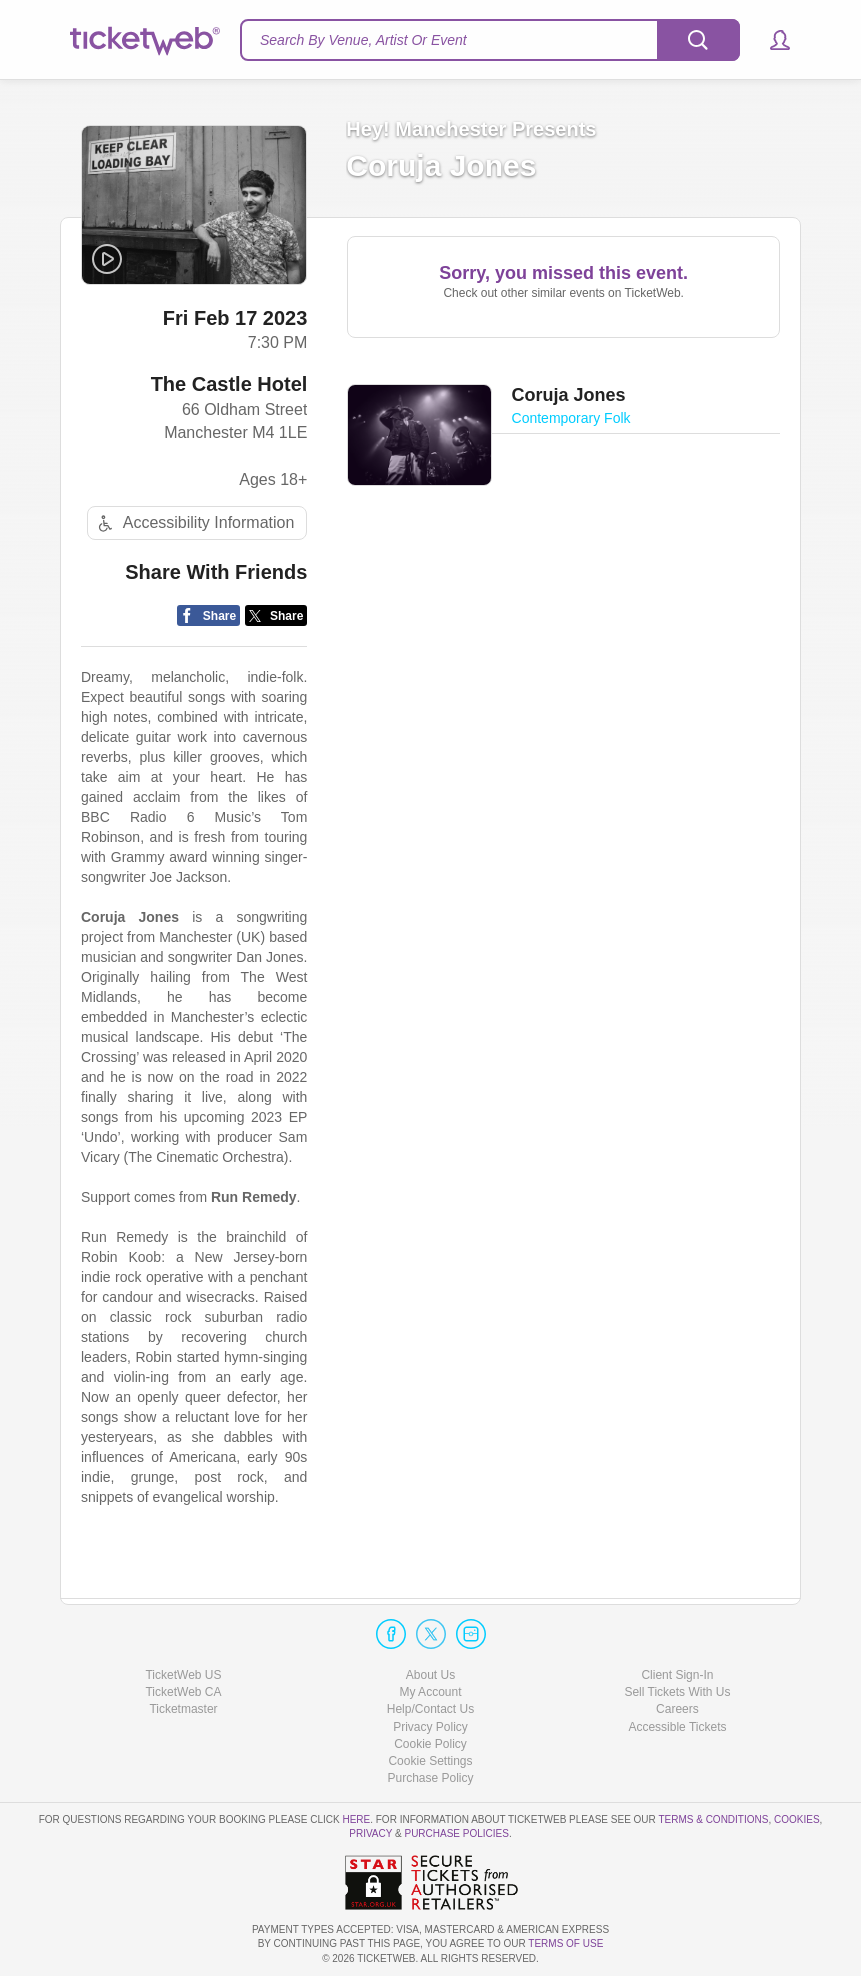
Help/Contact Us (430, 1709)
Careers (677, 1709)
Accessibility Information (194, 524)
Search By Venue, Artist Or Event (363, 40)
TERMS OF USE (565, 1943)
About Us (430, 1675)
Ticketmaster (183, 1709)
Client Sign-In (677, 1675)
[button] (770, 40)
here (356, 1819)
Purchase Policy (430, 1778)
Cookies (797, 1819)
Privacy (370, 1833)
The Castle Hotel (229, 385)
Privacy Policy (430, 1727)
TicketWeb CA (183, 1692)
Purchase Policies (456, 1833)
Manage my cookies (430, 1761)
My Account (430, 1692)
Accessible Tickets (677, 1727)
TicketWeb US (183, 1675)
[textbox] (490, 40)
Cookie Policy (430, 1744)
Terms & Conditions (713, 1819)
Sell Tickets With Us (677, 1692)
